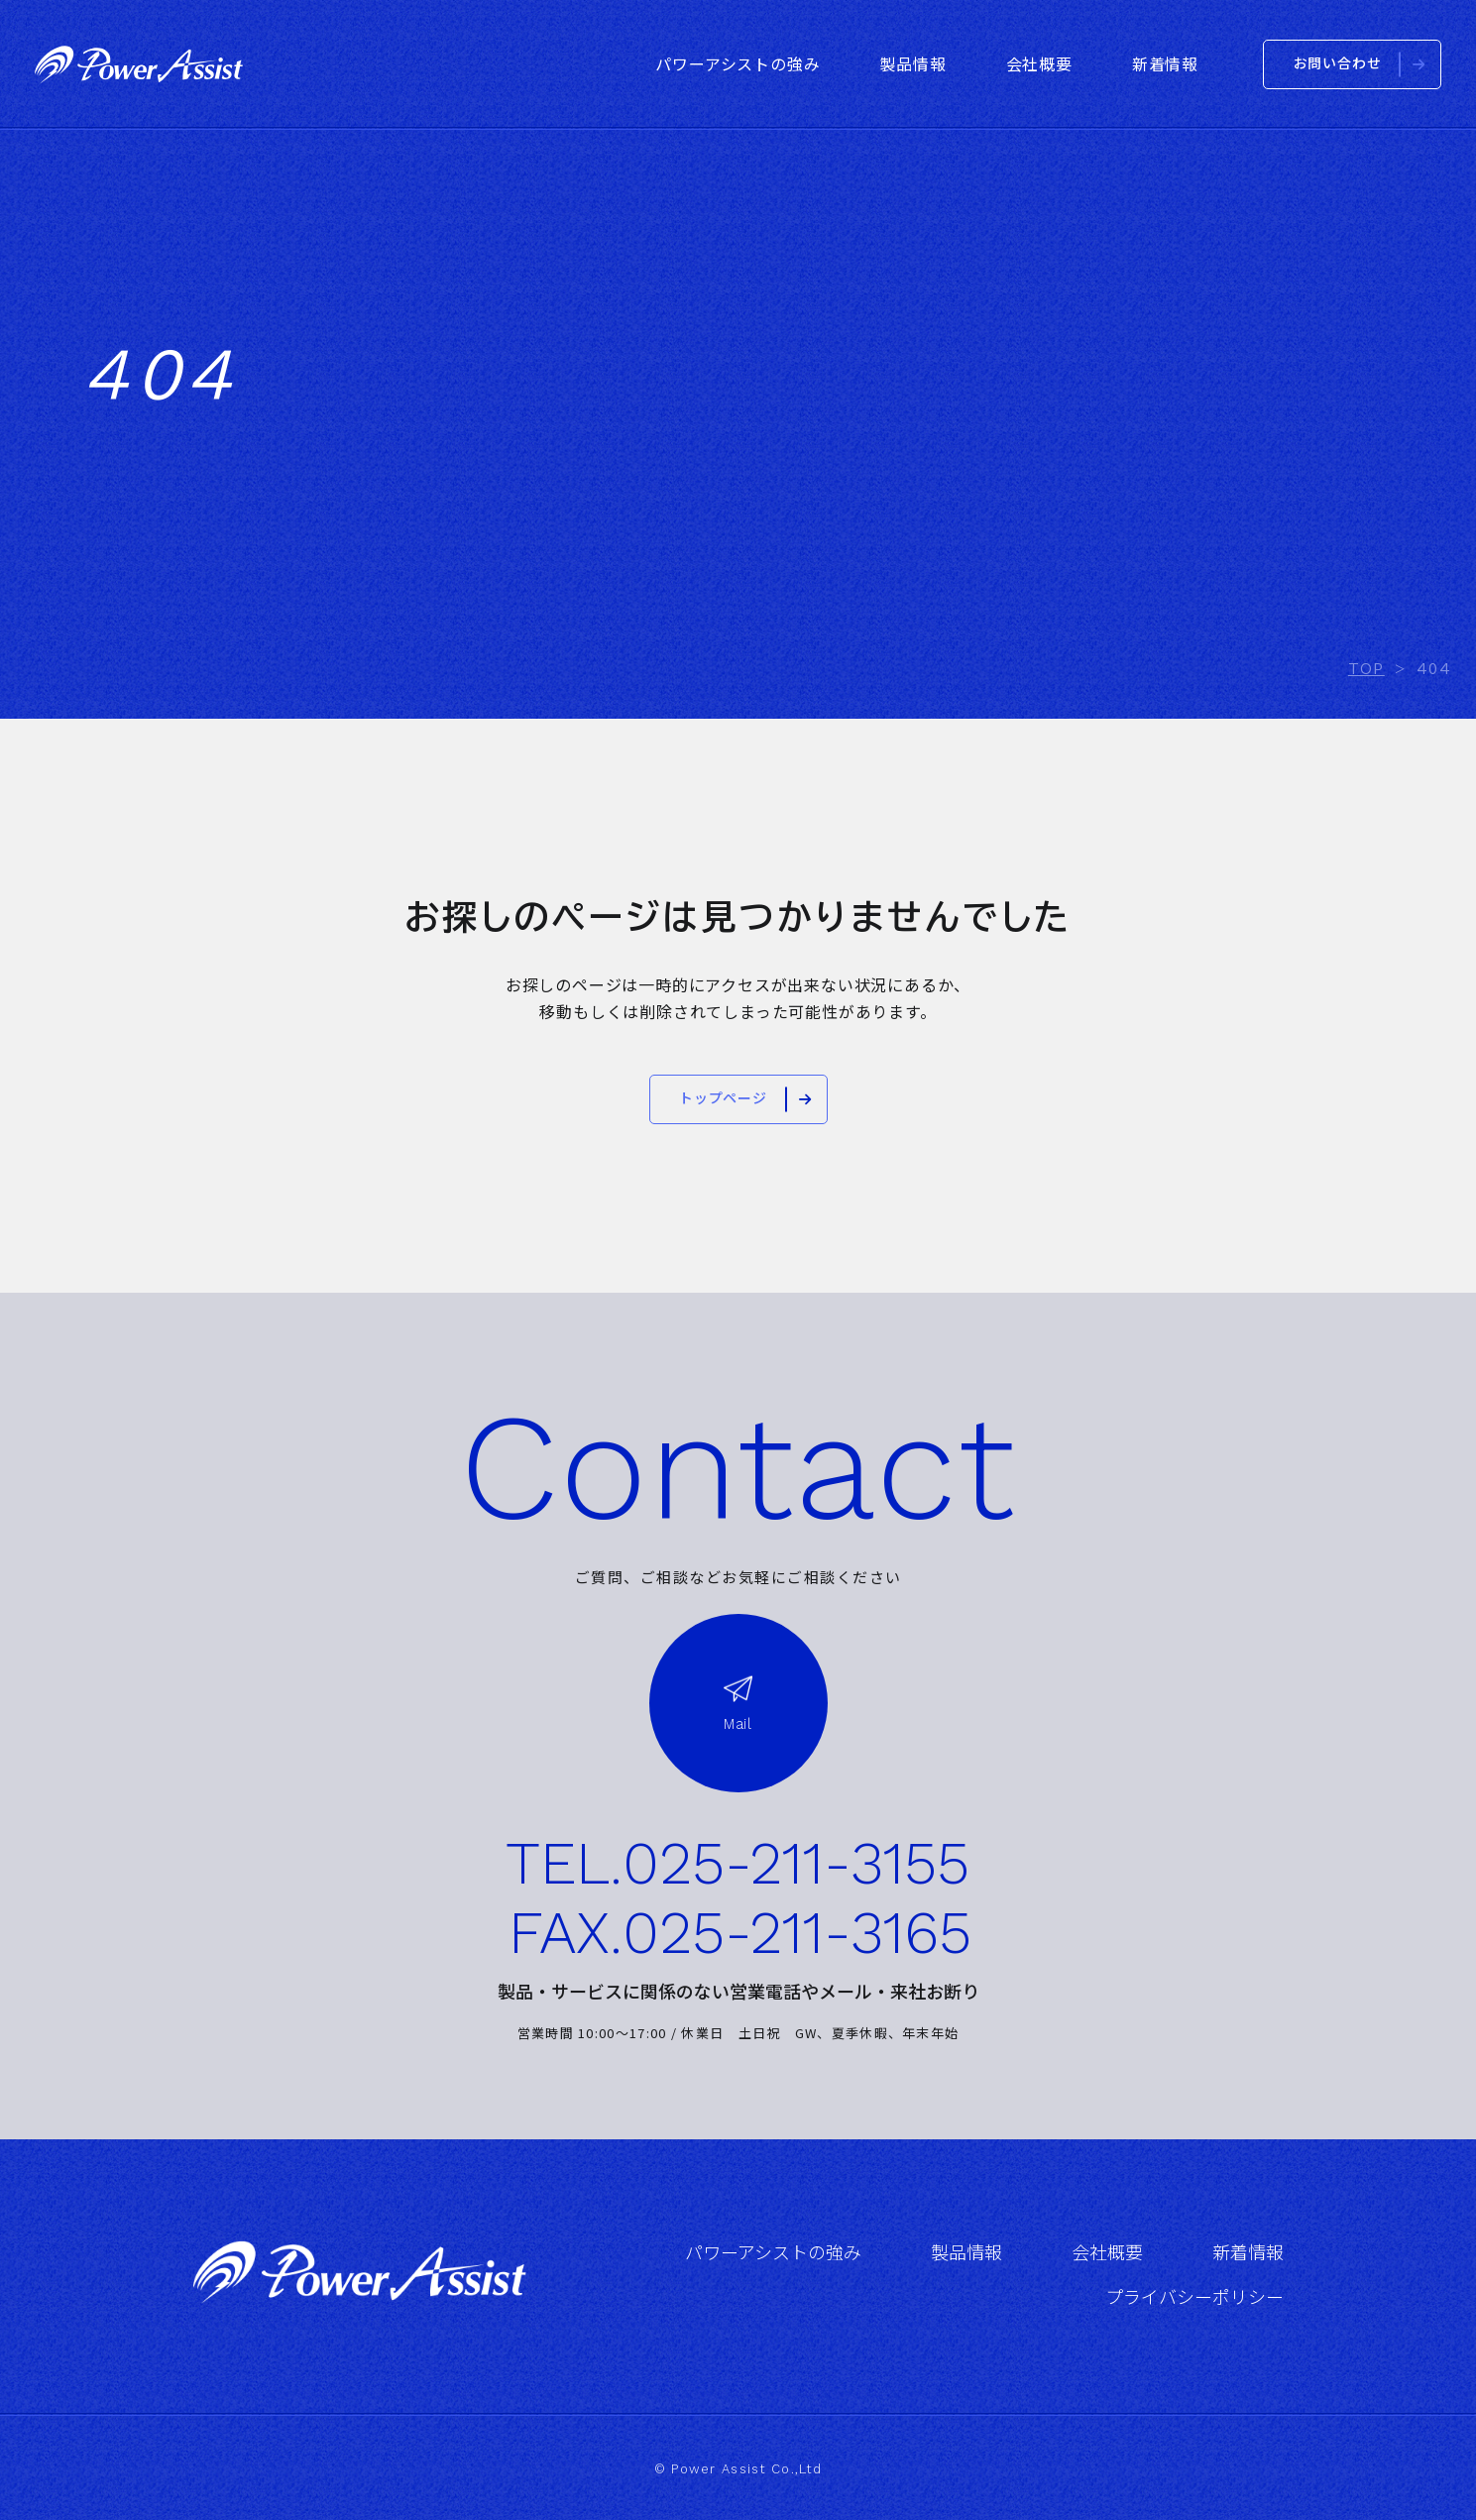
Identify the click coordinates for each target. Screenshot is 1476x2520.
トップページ (723, 1098)
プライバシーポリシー (1194, 2297)
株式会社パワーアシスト (139, 64)
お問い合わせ (1338, 63)
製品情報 (966, 2252)
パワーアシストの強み (773, 2252)
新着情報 (1248, 2252)
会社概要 (1107, 2252)
